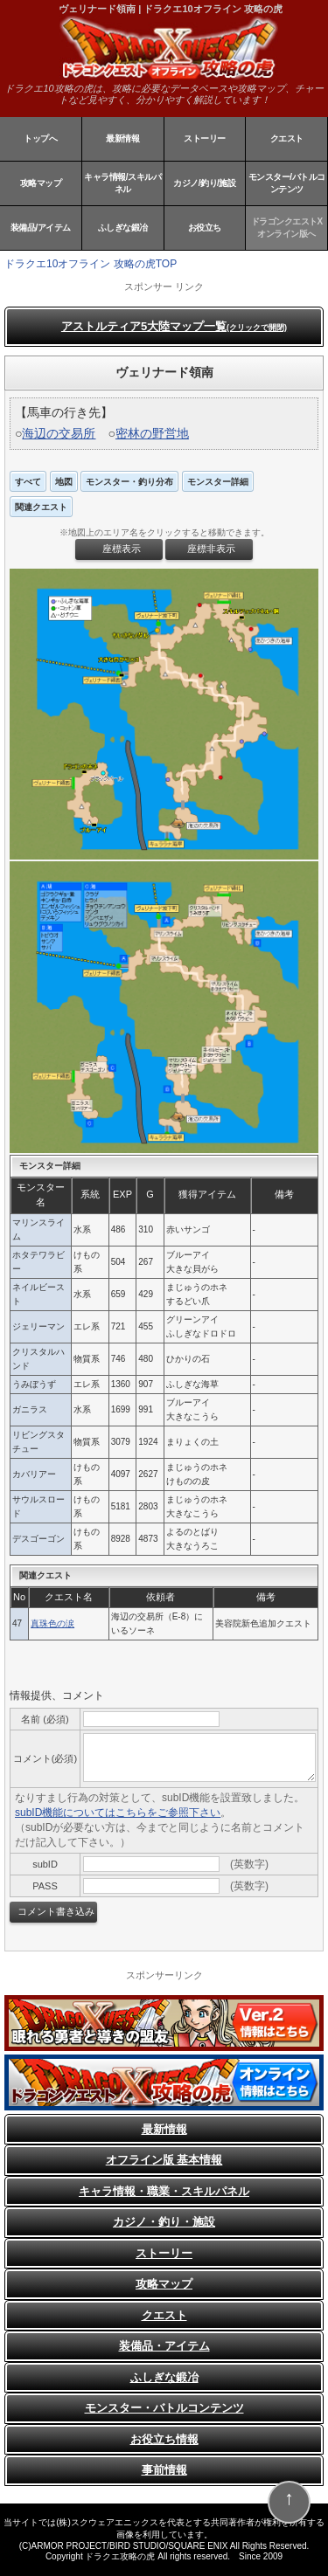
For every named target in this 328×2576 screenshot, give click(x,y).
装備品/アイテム (40, 227)
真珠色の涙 (52, 1623)
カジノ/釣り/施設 (204, 183)
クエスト (287, 138)
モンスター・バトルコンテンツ (164, 2407)
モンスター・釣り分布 (129, 482)
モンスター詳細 (217, 482)
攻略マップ (41, 183)
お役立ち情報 (164, 2439)
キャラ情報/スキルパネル (122, 183)
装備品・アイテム (164, 2345)
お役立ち (204, 227)
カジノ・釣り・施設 (164, 2221)
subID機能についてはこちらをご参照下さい (117, 1812)
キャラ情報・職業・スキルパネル (164, 2191)
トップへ (40, 138)
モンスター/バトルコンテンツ (286, 183)
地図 (64, 482)
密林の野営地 (152, 433)
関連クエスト (41, 507)
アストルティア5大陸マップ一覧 (174, 326)
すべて (28, 482)
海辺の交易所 (58, 433)
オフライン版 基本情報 (164, 2159)
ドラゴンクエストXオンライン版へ (287, 227)
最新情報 (122, 138)
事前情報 (164, 2469)
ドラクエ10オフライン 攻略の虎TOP (90, 264)
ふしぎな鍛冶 (123, 227)
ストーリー (205, 138)
